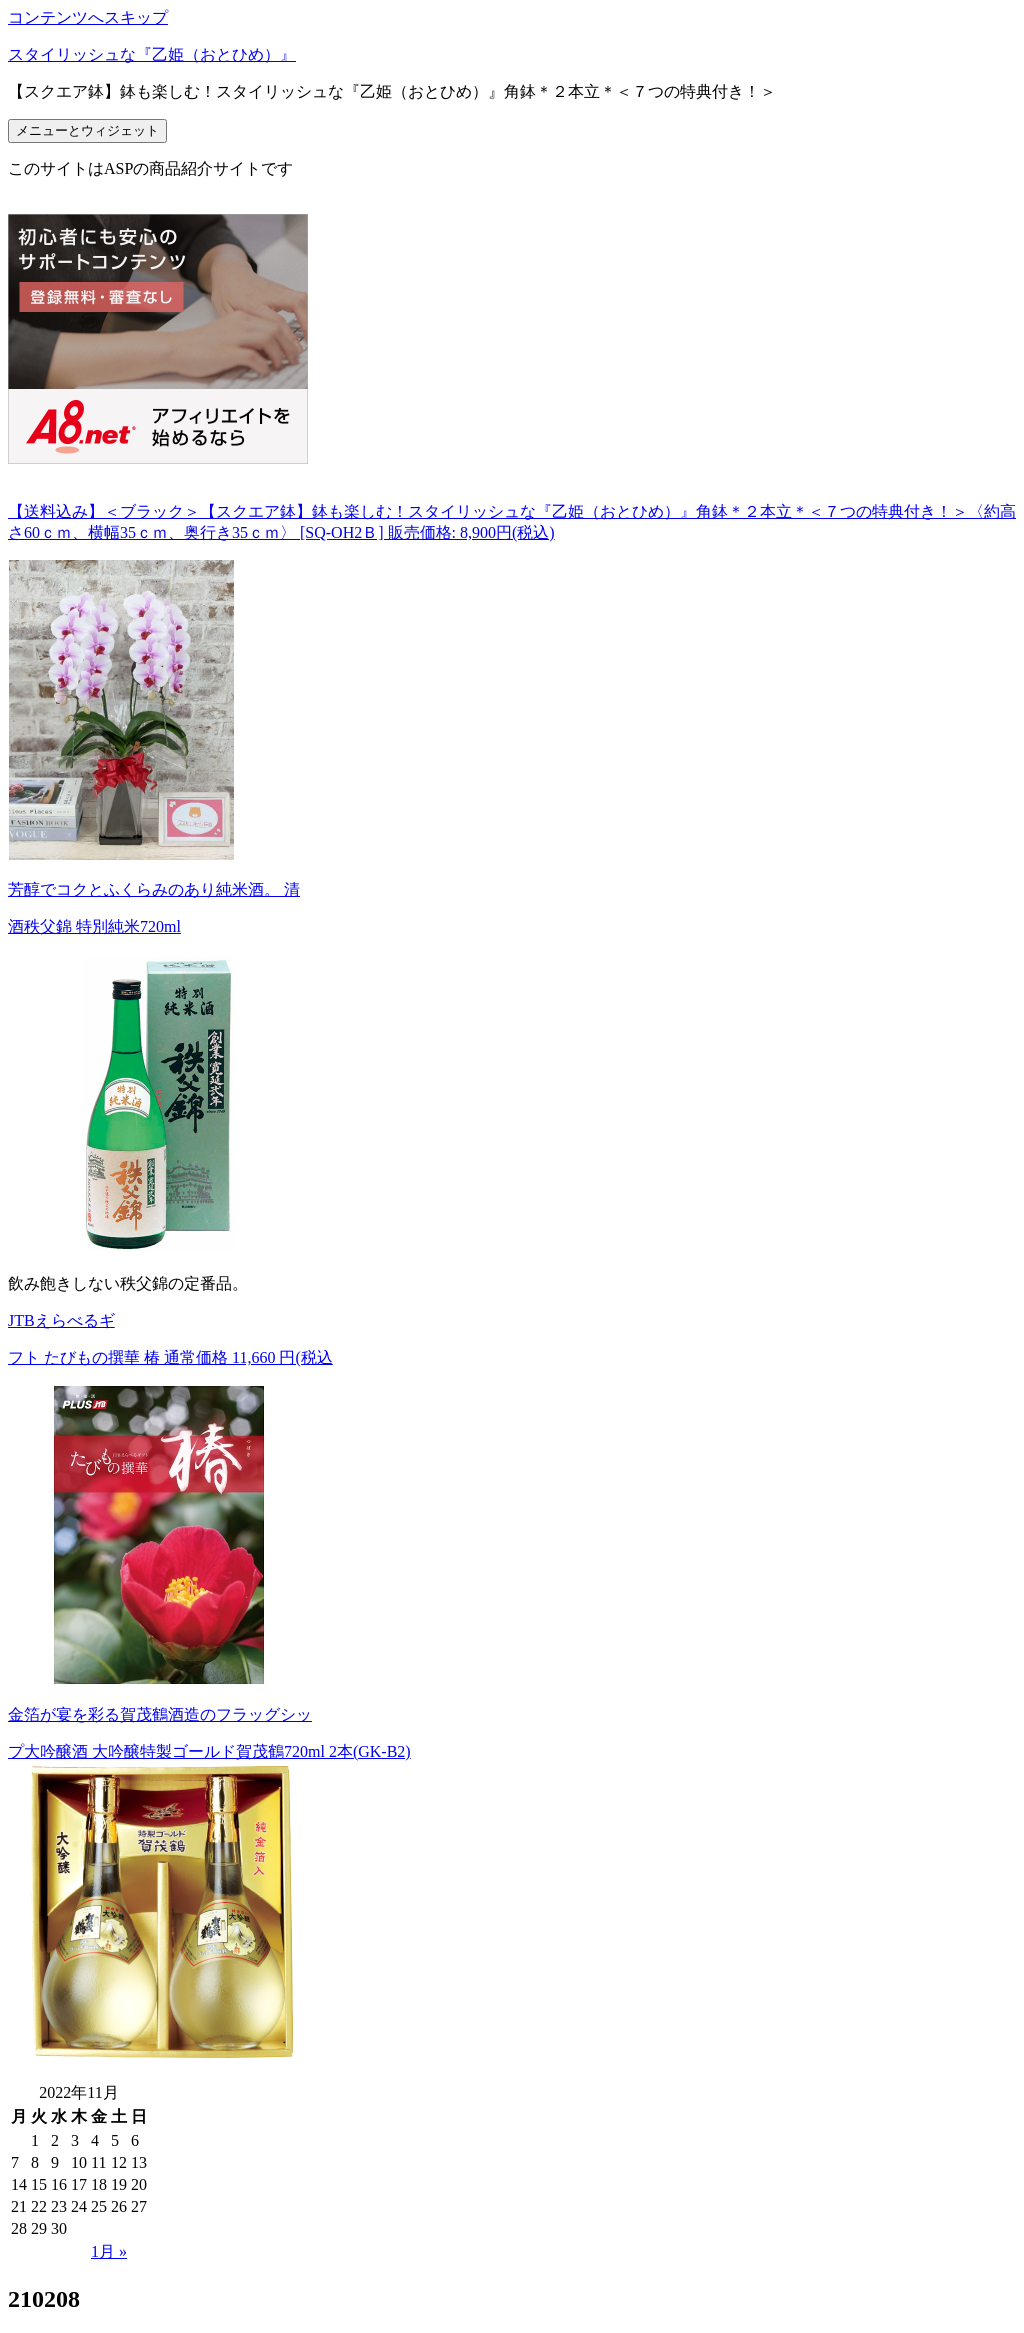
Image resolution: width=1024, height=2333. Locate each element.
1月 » (109, 2251)
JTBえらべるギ (61, 1320)
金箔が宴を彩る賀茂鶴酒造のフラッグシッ (160, 1714)
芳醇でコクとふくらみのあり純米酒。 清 (154, 889)
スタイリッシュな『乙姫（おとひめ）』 (152, 54)
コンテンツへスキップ (88, 17)
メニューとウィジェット (87, 130)
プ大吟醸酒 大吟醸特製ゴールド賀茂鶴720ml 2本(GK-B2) (209, 1751)
